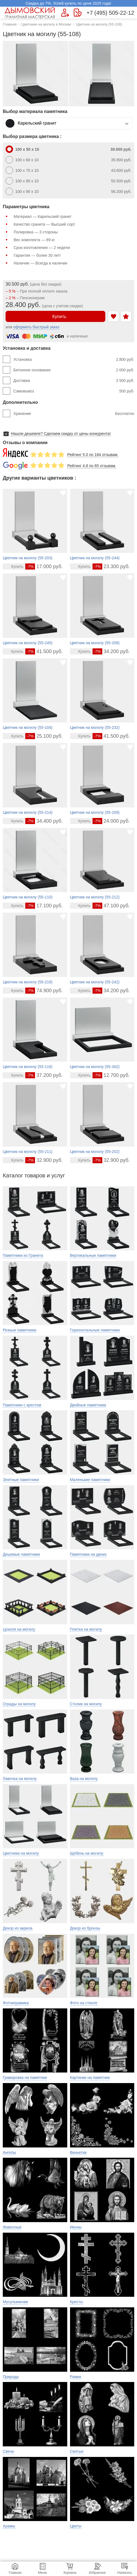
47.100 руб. (111, 906)
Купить (55, 316)
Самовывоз (73, 391)
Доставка (73, 380)
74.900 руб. (44, 991)
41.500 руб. (44, 651)
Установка (73, 359)
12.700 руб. (111, 1075)
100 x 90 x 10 (73, 191)
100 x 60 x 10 (73, 160)
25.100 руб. (44, 736)
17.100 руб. (44, 906)
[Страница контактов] (78, 13)
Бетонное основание (73, 370)
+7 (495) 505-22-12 (110, 13)
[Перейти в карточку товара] (14, 566)
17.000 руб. (44, 566)
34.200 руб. (111, 651)
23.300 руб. (111, 566)
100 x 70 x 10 (73, 170)
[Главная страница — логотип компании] (30, 13)
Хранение (73, 413)
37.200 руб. (44, 1075)
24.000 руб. (111, 821)
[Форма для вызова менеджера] (65, 13)
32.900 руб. (44, 1160)
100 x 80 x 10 (73, 181)
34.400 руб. (44, 821)
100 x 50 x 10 (73, 149)
